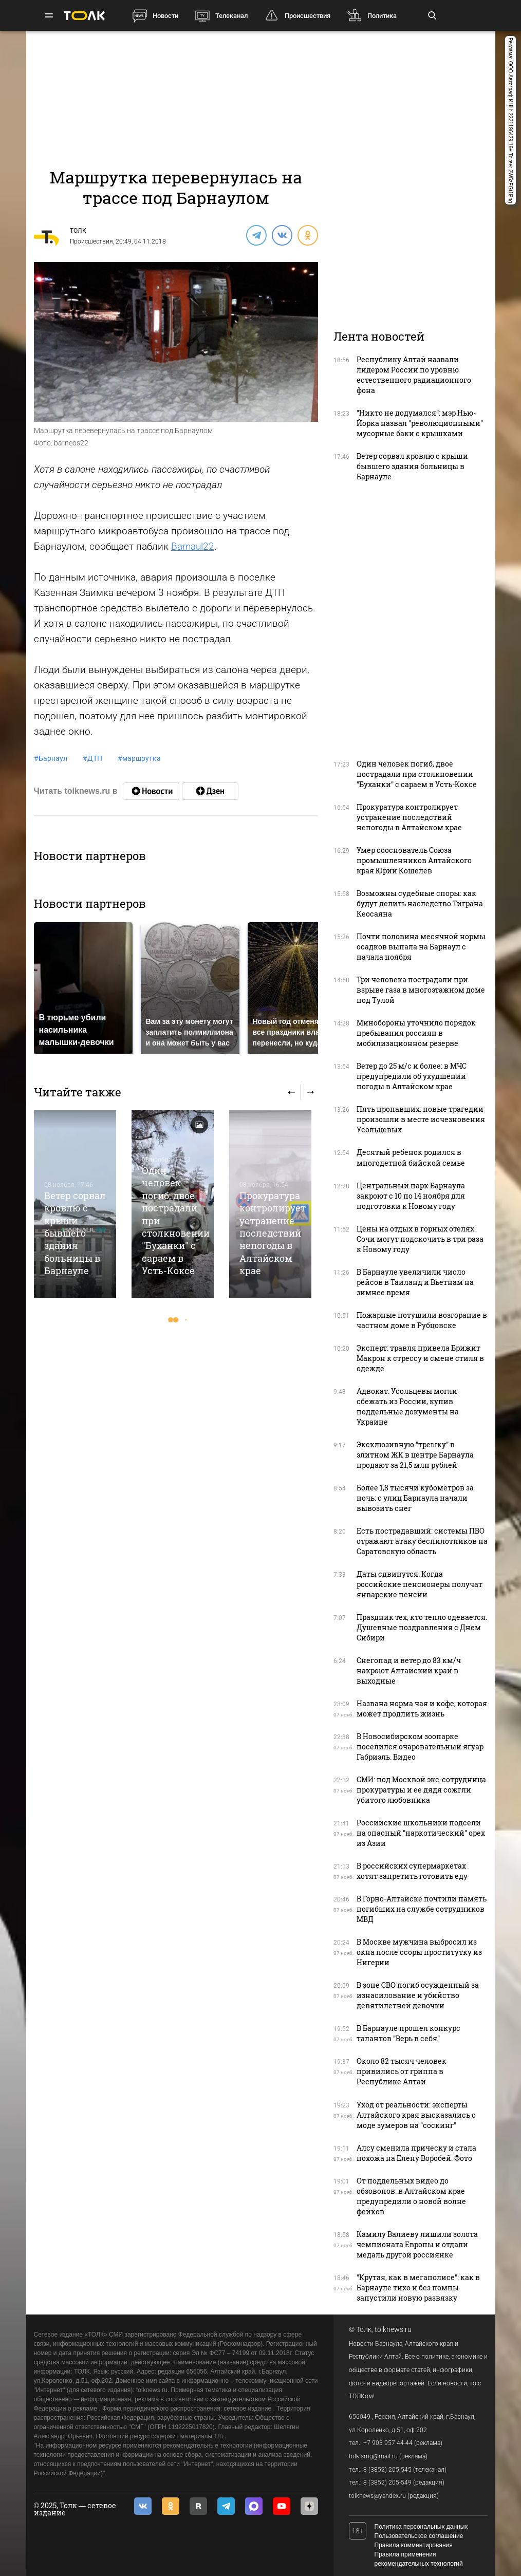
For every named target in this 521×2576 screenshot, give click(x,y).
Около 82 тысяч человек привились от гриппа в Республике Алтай (401, 2071)
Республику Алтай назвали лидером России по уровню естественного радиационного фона (414, 374)
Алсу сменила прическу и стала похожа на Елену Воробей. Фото (416, 2153)
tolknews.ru (393, 2329)
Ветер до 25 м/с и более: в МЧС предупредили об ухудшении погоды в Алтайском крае (412, 1076)
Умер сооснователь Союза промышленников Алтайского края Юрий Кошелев (414, 860)
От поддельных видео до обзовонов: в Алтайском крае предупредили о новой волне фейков (411, 2196)
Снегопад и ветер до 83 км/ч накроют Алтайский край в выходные (409, 1670)
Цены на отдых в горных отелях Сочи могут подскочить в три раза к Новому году (420, 1239)
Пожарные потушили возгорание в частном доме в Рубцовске (422, 1320)
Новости (165, 16)
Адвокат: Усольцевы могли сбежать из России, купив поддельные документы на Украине (408, 1406)
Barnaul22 (192, 546)
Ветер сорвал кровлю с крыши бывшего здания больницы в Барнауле (75, 1233)
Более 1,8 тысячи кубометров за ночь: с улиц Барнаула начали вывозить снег (415, 1498)
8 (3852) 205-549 (387, 2482)
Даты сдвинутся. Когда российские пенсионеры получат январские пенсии (419, 1584)
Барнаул (50, 758)
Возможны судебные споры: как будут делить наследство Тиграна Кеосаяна (420, 903)
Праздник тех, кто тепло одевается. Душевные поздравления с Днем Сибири (422, 1627)
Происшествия (307, 16)
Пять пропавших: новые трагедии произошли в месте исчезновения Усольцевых (421, 1119)
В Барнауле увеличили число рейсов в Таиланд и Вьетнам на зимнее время (415, 1282)
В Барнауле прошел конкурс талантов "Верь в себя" (408, 2033)
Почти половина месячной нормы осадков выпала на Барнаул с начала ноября (421, 946)
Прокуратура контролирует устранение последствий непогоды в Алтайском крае (272, 1233)
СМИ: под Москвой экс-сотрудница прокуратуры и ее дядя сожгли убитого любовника (421, 1790)
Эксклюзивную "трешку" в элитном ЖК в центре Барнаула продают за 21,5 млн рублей (415, 1455)
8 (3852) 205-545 (387, 2469)
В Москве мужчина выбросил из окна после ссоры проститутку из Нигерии (419, 1952)
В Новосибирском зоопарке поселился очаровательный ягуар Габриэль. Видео (420, 1746)
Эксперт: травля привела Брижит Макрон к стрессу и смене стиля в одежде (420, 1358)
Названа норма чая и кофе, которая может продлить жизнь (422, 1708)
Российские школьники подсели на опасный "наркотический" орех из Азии (421, 1833)
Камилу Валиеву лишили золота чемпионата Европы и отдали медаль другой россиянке (417, 2244)
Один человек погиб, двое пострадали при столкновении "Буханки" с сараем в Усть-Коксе (417, 774)
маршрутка (139, 758)
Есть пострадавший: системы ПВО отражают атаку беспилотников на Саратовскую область (422, 1541)
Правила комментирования (414, 2545)
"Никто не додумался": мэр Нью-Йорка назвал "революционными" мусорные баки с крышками (420, 423)
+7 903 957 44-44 (388, 2443)
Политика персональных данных (421, 2526)
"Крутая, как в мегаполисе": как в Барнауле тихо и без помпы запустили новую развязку (418, 2287)
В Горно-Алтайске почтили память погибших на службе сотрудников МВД (422, 1909)
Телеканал (231, 16)
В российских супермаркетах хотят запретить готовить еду (412, 1871)
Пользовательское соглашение (419, 2536)
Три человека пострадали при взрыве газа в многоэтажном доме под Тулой (421, 990)
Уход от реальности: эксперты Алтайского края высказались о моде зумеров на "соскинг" (416, 2115)
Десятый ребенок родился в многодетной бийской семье (411, 1157)
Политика (382, 16)
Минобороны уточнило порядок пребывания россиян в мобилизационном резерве (416, 1033)
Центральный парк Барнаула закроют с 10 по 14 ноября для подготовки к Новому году (411, 1196)
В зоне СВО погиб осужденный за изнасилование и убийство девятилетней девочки (418, 1995)
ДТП (92, 758)
